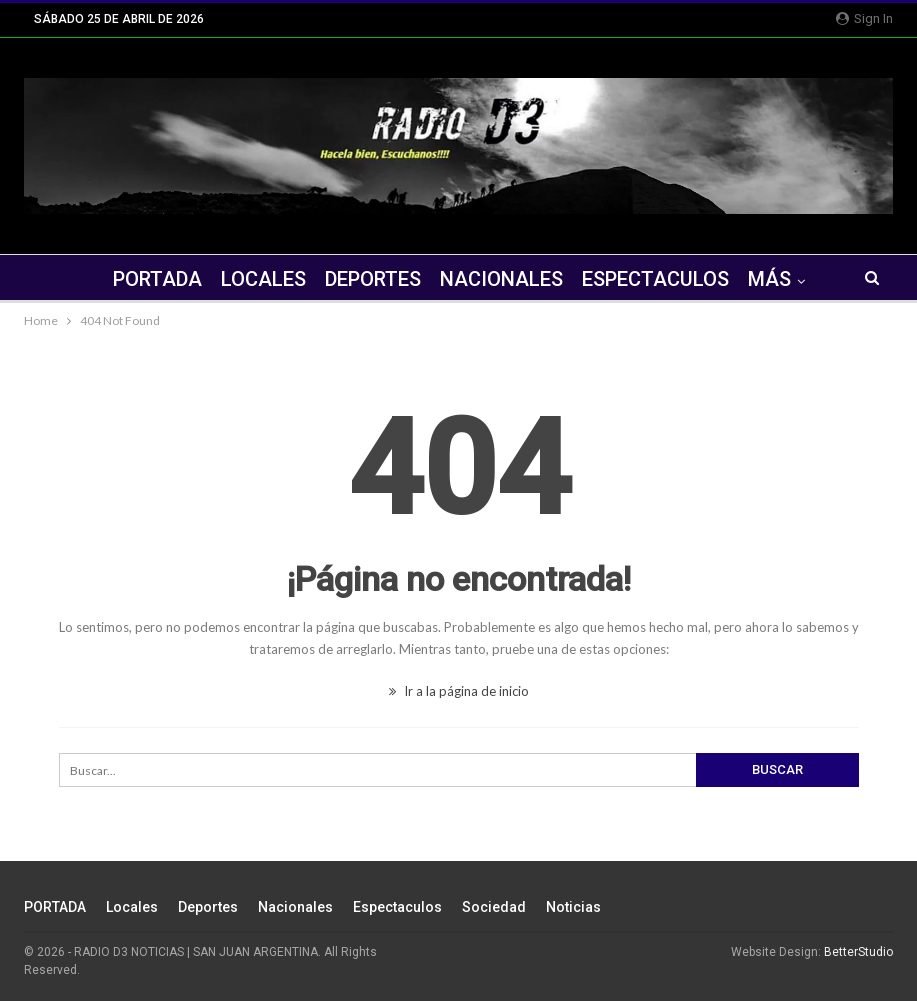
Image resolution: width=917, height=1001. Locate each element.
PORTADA (157, 279)
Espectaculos (655, 279)
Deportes (373, 279)
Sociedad (494, 907)
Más (769, 279)
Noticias (573, 907)
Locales (263, 279)
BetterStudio (858, 952)
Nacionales (501, 279)
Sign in (864, 18)
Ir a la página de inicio (459, 691)
